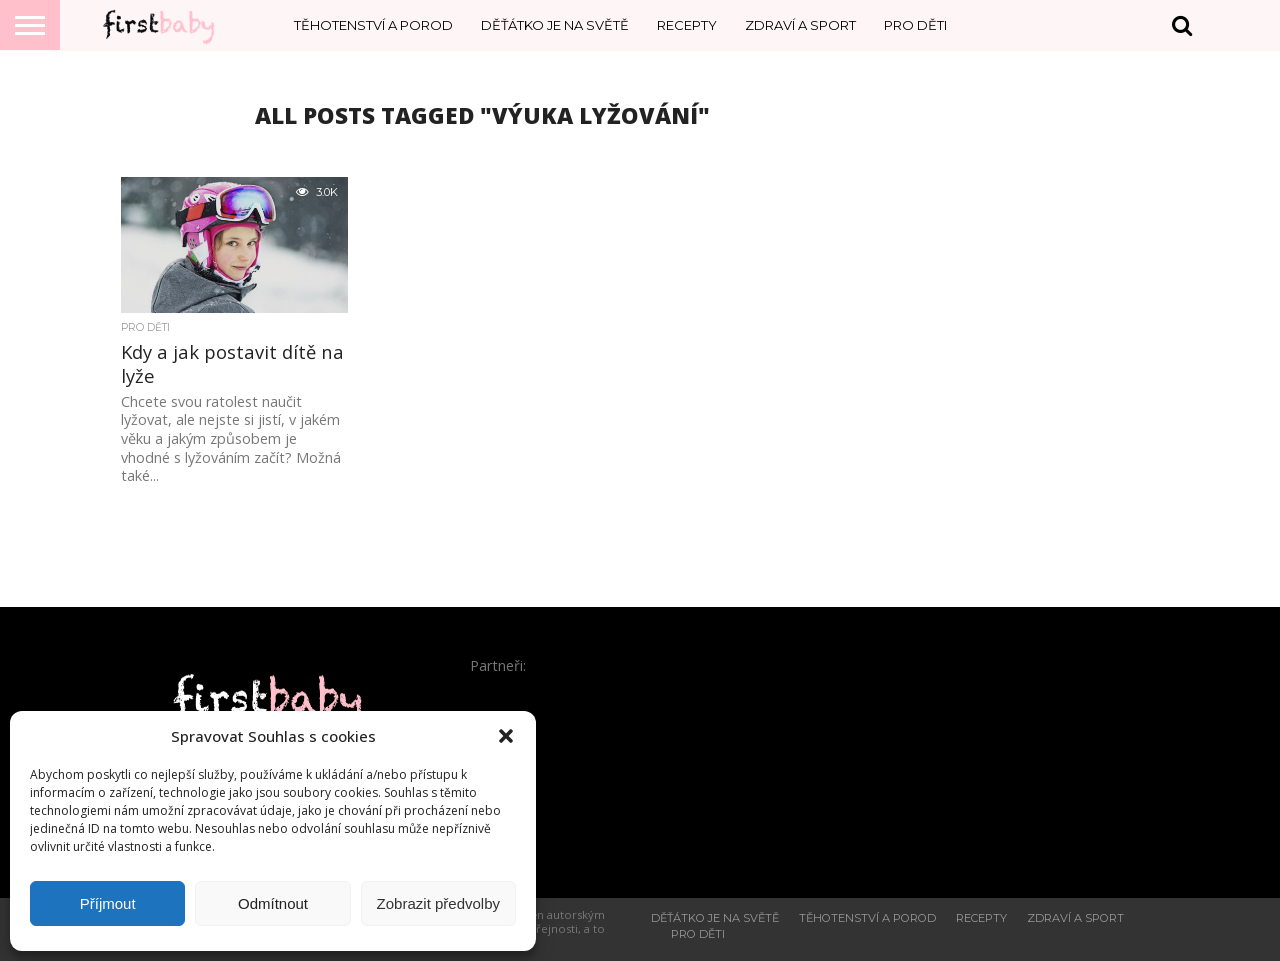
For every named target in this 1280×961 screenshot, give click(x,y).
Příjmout (108, 903)
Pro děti (915, 25)
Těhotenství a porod (373, 25)
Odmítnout (273, 903)
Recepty (687, 25)
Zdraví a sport (800, 25)
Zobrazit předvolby (438, 903)
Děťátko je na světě (555, 25)
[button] (506, 736)
